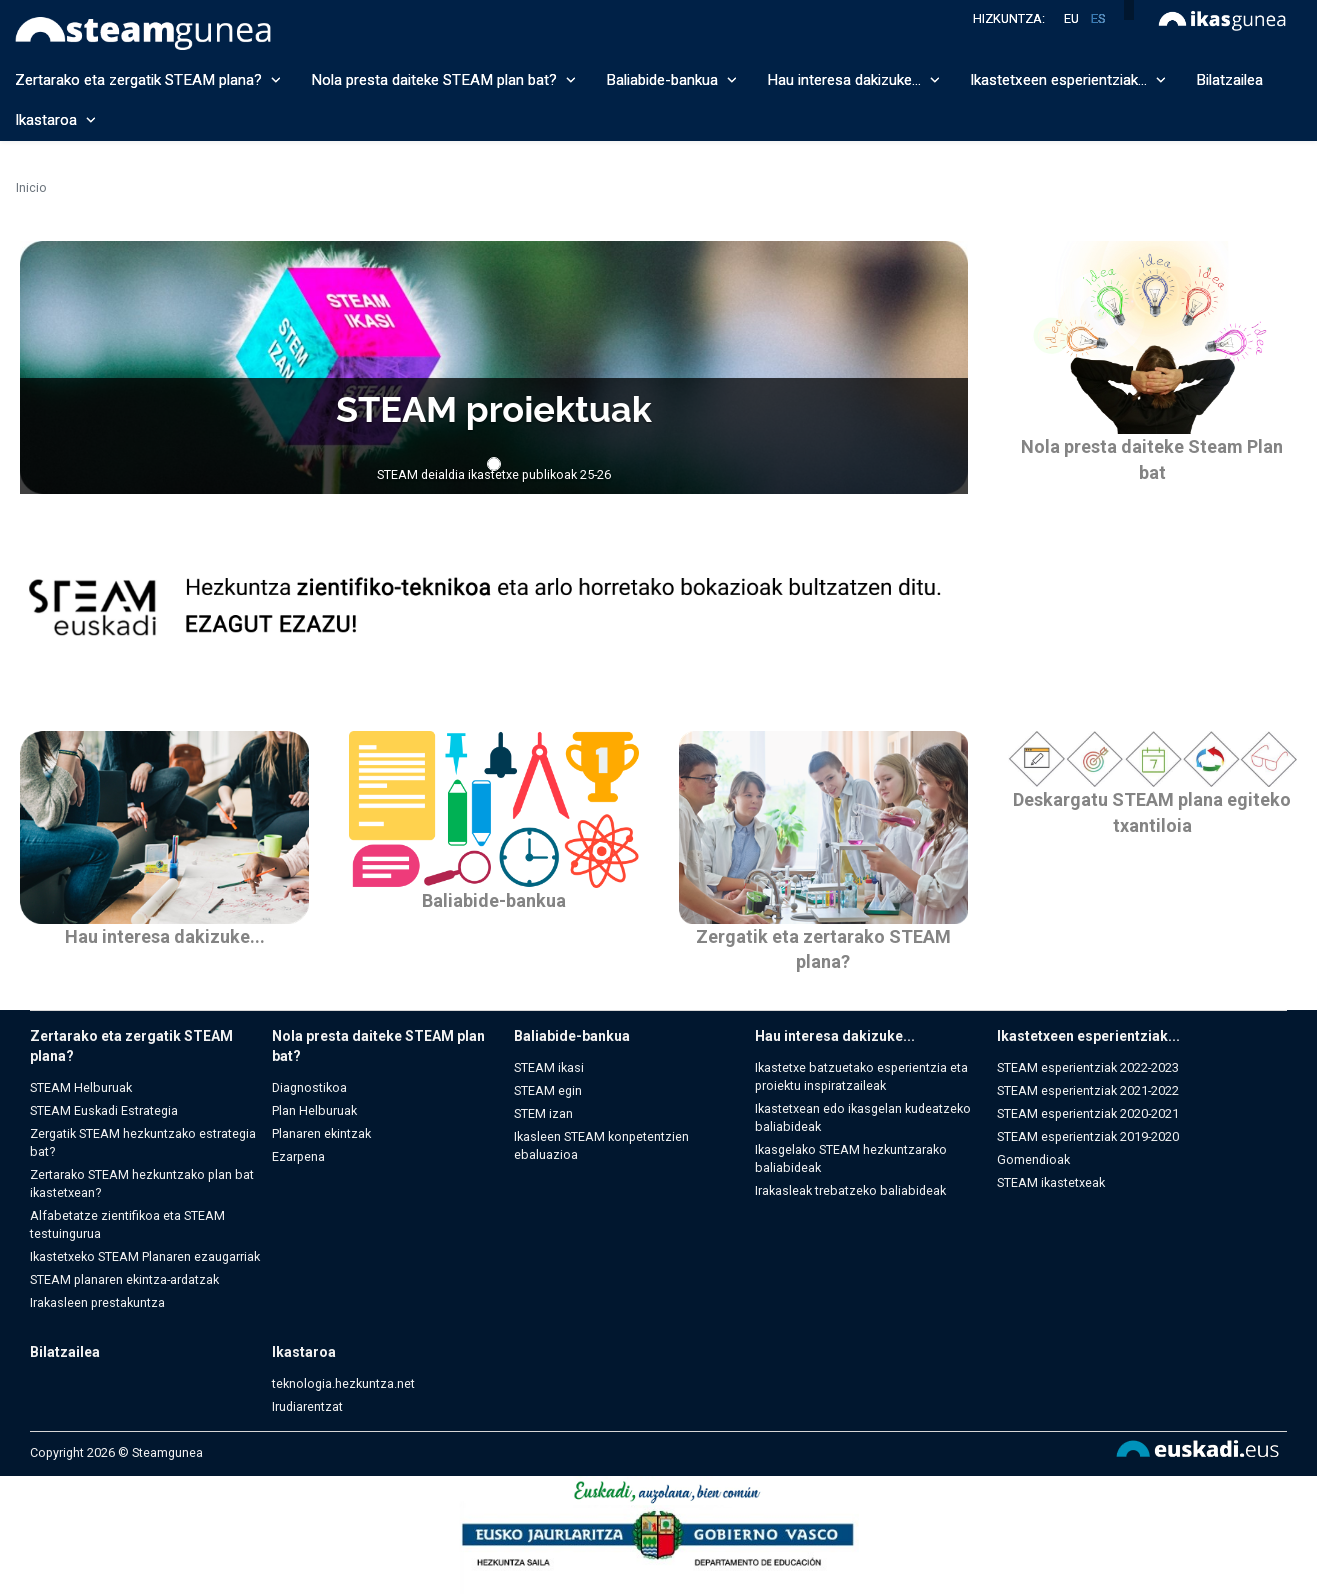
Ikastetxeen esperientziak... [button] (1068, 80)
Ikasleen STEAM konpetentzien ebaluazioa (601, 1145)
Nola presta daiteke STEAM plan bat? (378, 1046)
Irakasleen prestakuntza (97, 1302)
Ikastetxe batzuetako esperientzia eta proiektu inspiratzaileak (861, 1076)
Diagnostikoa (309, 1087)
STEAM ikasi (549, 1067)
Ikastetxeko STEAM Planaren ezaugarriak (145, 1256)
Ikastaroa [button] (55, 120)
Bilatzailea (1229, 80)
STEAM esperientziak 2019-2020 (1088, 1136)
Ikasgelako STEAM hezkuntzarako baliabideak (851, 1158)
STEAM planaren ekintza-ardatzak (124, 1279)
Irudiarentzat (307, 1406)
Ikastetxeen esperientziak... (1088, 1036)
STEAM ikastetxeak (1051, 1182)
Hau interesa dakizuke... (165, 936)
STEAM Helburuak (81, 1087)
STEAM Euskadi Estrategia (104, 1110)
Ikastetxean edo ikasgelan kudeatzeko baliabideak (863, 1117)
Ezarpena (298, 1156)
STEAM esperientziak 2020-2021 (1088, 1113)
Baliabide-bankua (494, 900)
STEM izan (543, 1113)
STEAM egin (548, 1090)
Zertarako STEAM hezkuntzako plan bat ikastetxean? (142, 1183)
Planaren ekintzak (321, 1133)
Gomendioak (1033, 1159)
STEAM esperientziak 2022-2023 (1088, 1067)
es (1098, 18)
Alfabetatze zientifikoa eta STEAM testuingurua (127, 1224)
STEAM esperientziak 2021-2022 (1088, 1090)
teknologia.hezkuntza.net (343, 1383)
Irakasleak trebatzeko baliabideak (850, 1190)
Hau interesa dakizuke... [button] (853, 80)
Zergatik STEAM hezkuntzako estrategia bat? (143, 1142)
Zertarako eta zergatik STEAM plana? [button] (148, 80)
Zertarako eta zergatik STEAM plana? (131, 1046)
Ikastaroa (304, 1352)
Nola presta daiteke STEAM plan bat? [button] (443, 80)
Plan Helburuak (314, 1110)
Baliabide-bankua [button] (671, 80)
